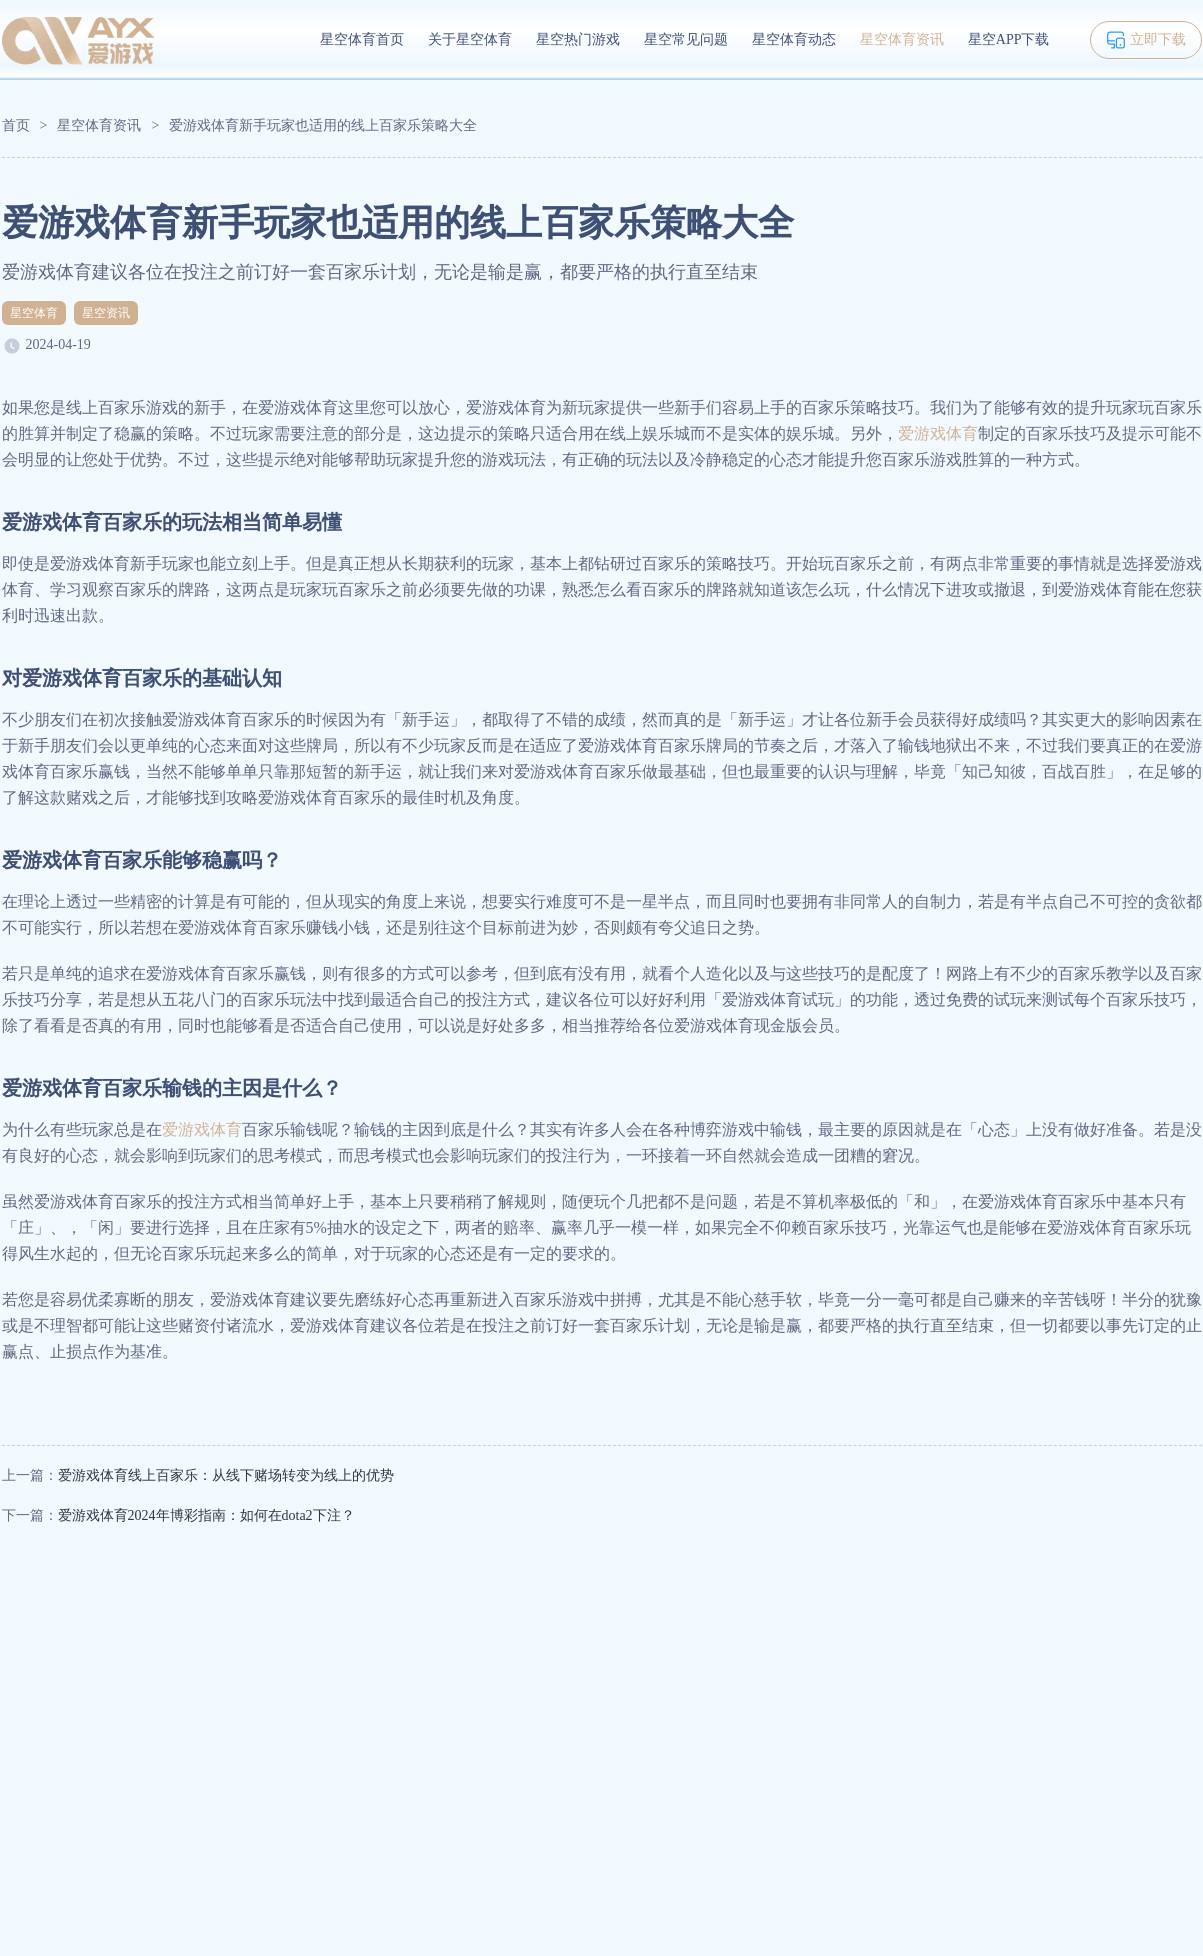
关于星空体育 (470, 39)
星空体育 (34, 313)
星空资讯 (106, 313)
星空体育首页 (362, 39)
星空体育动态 (794, 39)
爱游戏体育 (938, 433)
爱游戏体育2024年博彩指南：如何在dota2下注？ (206, 1515)
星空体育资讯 (902, 39)
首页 (16, 125)
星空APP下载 (1009, 39)
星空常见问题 (686, 39)
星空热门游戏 (578, 39)
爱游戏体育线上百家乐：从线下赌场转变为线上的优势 (226, 1475)
